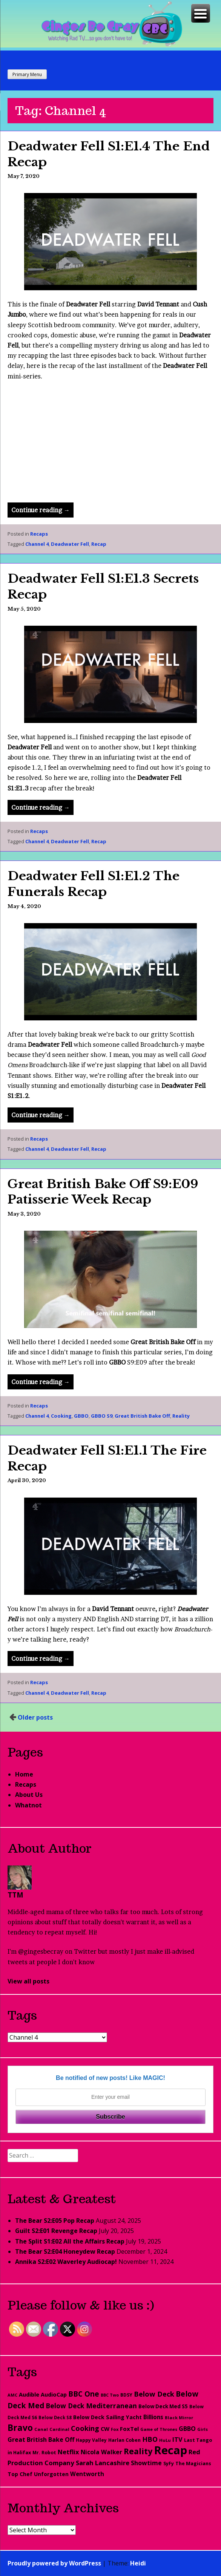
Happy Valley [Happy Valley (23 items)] (91, 2440)
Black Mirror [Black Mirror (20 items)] (179, 2417)
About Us (29, 1794)
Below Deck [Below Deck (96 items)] (154, 2393)
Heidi (138, 2563)
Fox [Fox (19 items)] (114, 2429)
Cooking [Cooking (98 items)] (85, 2428)
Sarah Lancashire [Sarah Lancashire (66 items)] (102, 2462)
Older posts (35, 1717)
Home (24, 1774)
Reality (181, 1415)
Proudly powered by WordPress (54, 2563)
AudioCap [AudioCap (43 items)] (54, 2394)
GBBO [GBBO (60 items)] (187, 2428)
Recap (98, 544)
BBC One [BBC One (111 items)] (83, 2393)
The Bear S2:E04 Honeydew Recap (65, 2251)
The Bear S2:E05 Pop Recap (54, 2220)
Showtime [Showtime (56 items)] (146, 2463)
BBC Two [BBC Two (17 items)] (110, 2395)
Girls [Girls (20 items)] (202, 2429)
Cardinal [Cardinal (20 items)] (59, 2429)
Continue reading (42, 511)
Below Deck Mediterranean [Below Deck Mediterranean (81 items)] (91, 2405)
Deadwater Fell (70, 544)
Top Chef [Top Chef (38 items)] (20, 2474)
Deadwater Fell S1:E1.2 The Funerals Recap (94, 883)
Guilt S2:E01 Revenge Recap (56, 2231)
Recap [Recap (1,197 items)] (170, 2450)
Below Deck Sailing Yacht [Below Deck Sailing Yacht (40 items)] (107, 2417)
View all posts (28, 1981)
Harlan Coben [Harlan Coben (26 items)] (124, 2440)
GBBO (81, 1415)
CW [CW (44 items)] (105, 2428)
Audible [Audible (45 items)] (29, 2394)
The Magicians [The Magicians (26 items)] (193, 2463)
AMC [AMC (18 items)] (12, 2395)
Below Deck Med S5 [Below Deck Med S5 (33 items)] (163, 2406)
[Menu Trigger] (200, 13)
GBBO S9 (101, 1415)
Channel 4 (37, 544)
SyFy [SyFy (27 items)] (168, 2463)
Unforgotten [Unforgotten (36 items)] (51, 2474)
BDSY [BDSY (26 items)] (126, 2395)
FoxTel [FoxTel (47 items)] (129, 2428)
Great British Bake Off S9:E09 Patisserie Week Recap (103, 1191)
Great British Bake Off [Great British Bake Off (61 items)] (41, 2439)
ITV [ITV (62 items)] (177, 2439)
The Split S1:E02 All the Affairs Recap (69, 2241)
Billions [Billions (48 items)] (153, 2417)
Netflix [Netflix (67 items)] (68, 2451)
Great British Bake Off (142, 1415)
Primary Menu (27, 74)
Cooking (61, 1415)
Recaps (39, 533)
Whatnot (28, 1805)
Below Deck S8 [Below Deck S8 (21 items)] (55, 2417)
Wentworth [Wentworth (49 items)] (87, 2474)
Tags (22, 2015)
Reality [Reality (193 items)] (138, 2451)
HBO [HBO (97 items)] (150, 2439)
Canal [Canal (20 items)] (41, 2429)
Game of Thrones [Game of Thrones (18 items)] (158, 2429)
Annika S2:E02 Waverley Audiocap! (66, 2261)
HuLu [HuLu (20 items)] (165, 2440)
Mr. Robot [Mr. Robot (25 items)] (44, 2452)
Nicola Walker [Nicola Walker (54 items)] (101, 2452)
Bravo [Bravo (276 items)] (20, 2428)
